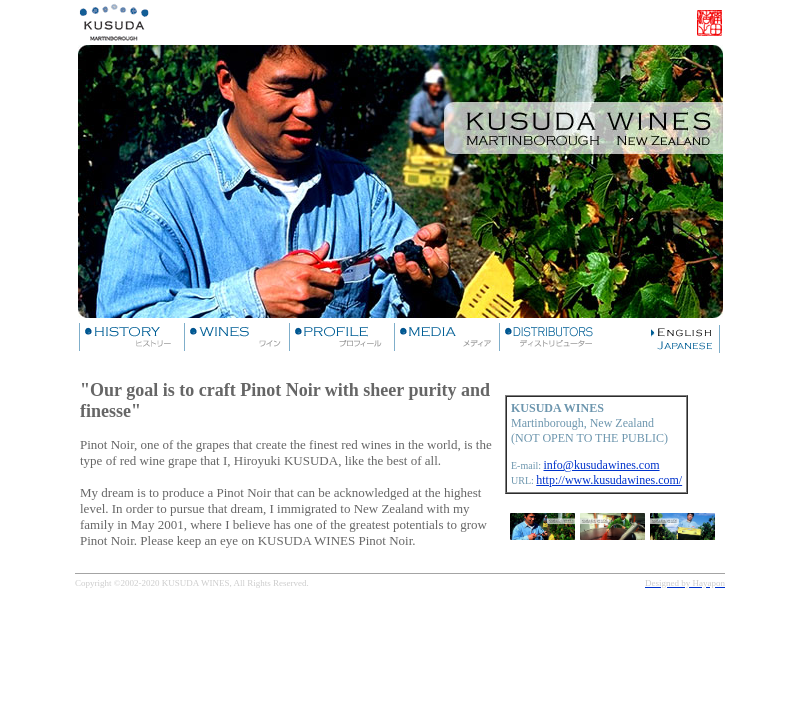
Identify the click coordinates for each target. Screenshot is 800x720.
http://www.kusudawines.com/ (609, 480)
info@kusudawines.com (602, 465)
